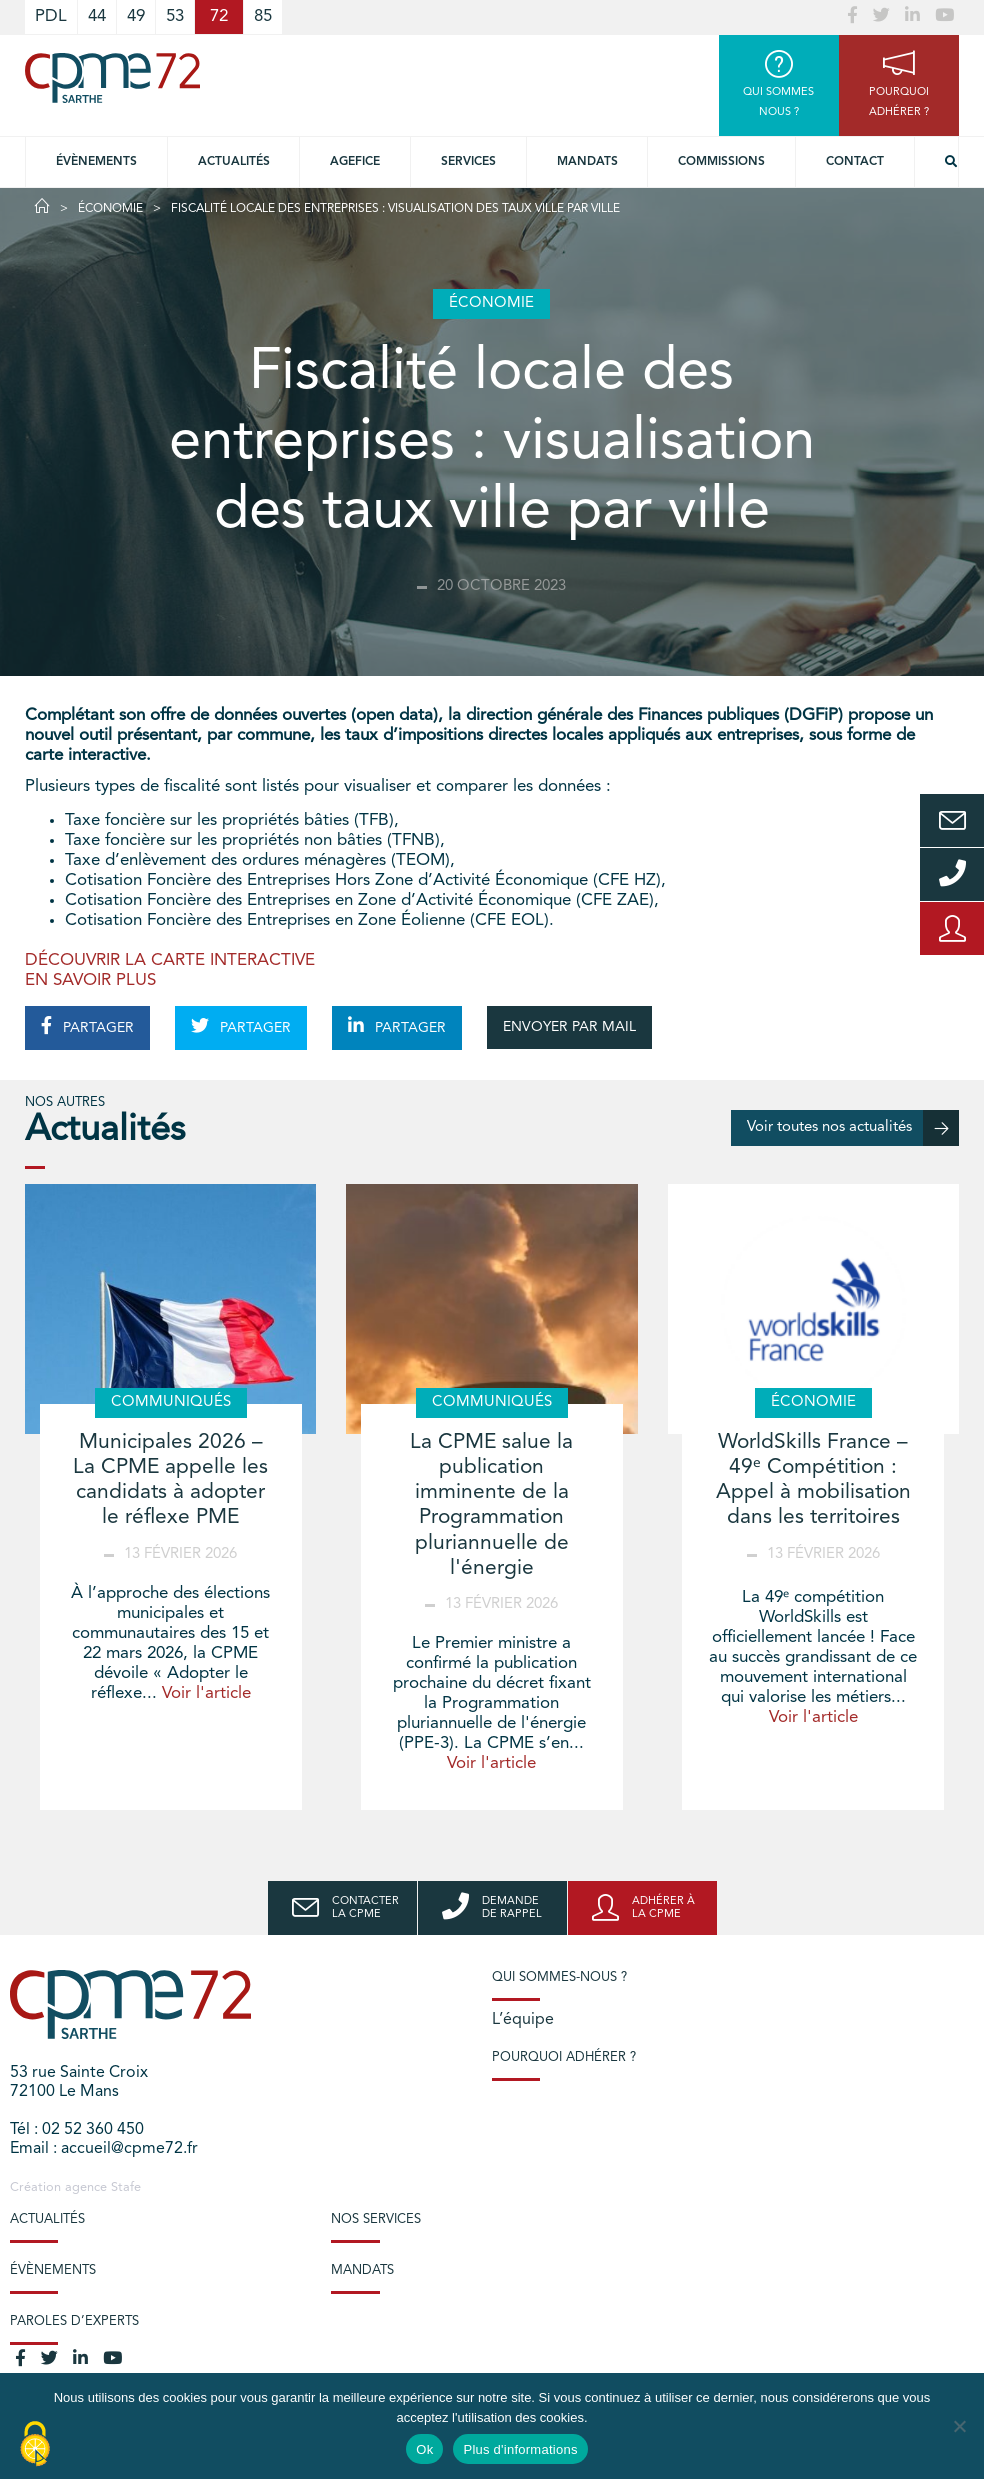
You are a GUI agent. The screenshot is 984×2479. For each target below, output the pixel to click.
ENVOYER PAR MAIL (569, 1027)
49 (136, 16)
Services (468, 162)
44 (97, 16)
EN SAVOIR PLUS (90, 980)
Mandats (587, 162)
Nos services (376, 2219)
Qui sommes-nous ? (559, 1977)
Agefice (355, 162)
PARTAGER (87, 1026)
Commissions (721, 162)
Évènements (96, 162)
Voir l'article (206, 1693)
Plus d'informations (520, 2449)
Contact (855, 162)
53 (175, 16)
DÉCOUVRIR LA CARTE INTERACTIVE (170, 960)
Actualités (234, 162)
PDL (51, 16)
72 (219, 16)
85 (263, 16)
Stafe (126, 2187)
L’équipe (523, 2020)
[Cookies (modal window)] (35, 2445)
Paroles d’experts (74, 2321)
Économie (110, 209)
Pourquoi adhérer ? (564, 2057)
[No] (959, 2426)
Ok (424, 2449)
